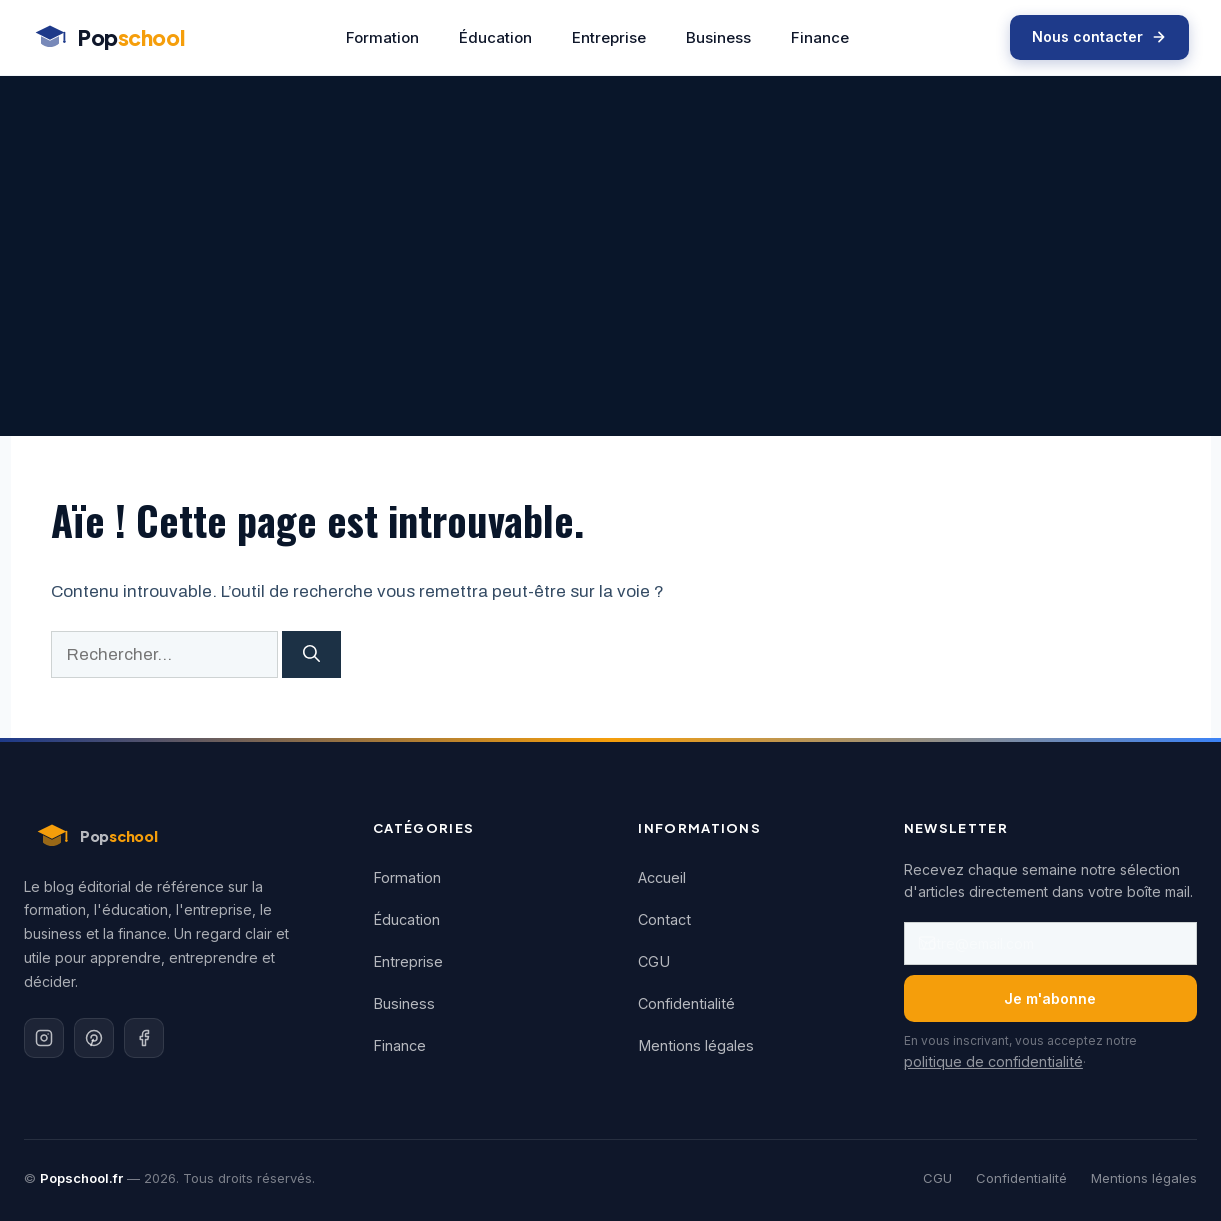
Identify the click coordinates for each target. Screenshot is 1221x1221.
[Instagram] (44, 1038)
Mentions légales (696, 1045)
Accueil (662, 877)
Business (718, 37)
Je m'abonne (1050, 998)
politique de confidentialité (993, 1061)
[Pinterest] (94, 1038)
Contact (664, 919)
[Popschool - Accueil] (108, 38)
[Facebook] (144, 1038)
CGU (654, 961)
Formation (382, 37)
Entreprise (609, 37)
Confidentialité (686, 1003)
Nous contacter (1099, 36)
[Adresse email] (1050, 943)
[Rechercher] (311, 655)
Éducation (495, 37)
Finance (820, 37)
